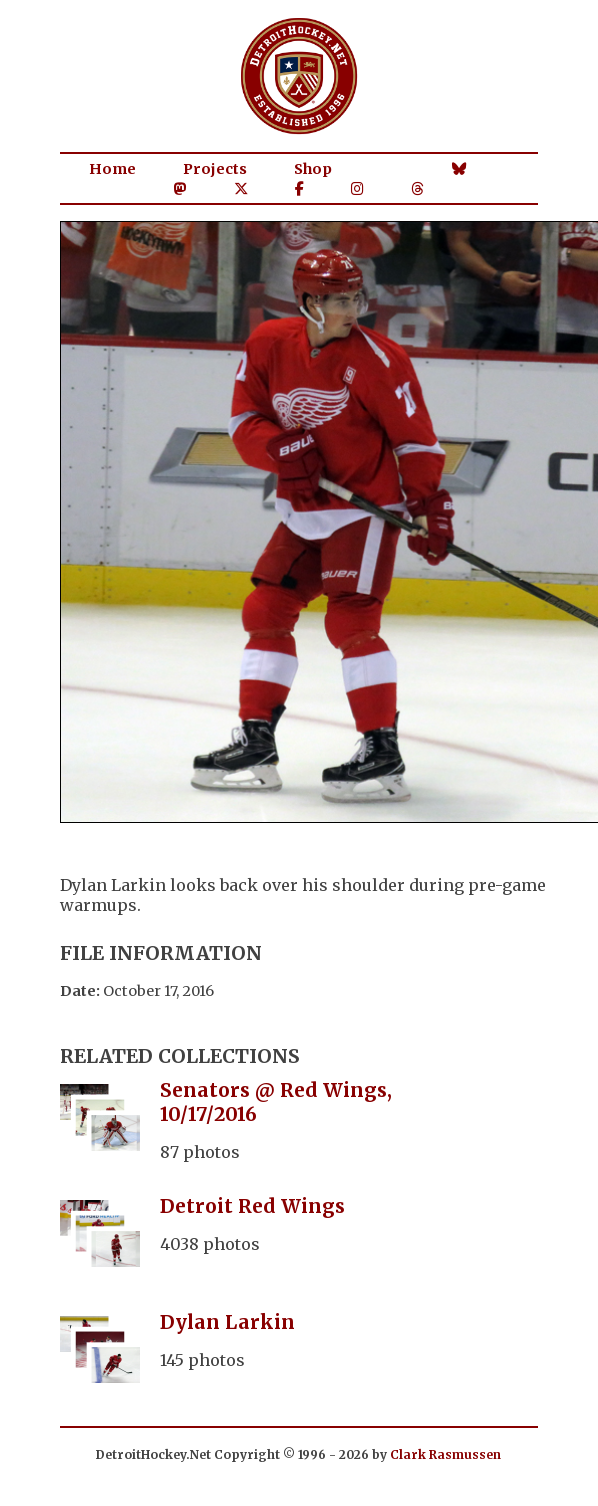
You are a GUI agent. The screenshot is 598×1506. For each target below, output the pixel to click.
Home (112, 169)
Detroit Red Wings (252, 1206)
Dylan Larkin (227, 1322)
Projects (215, 169)
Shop (313, 169)
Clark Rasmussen (445, 1454)
